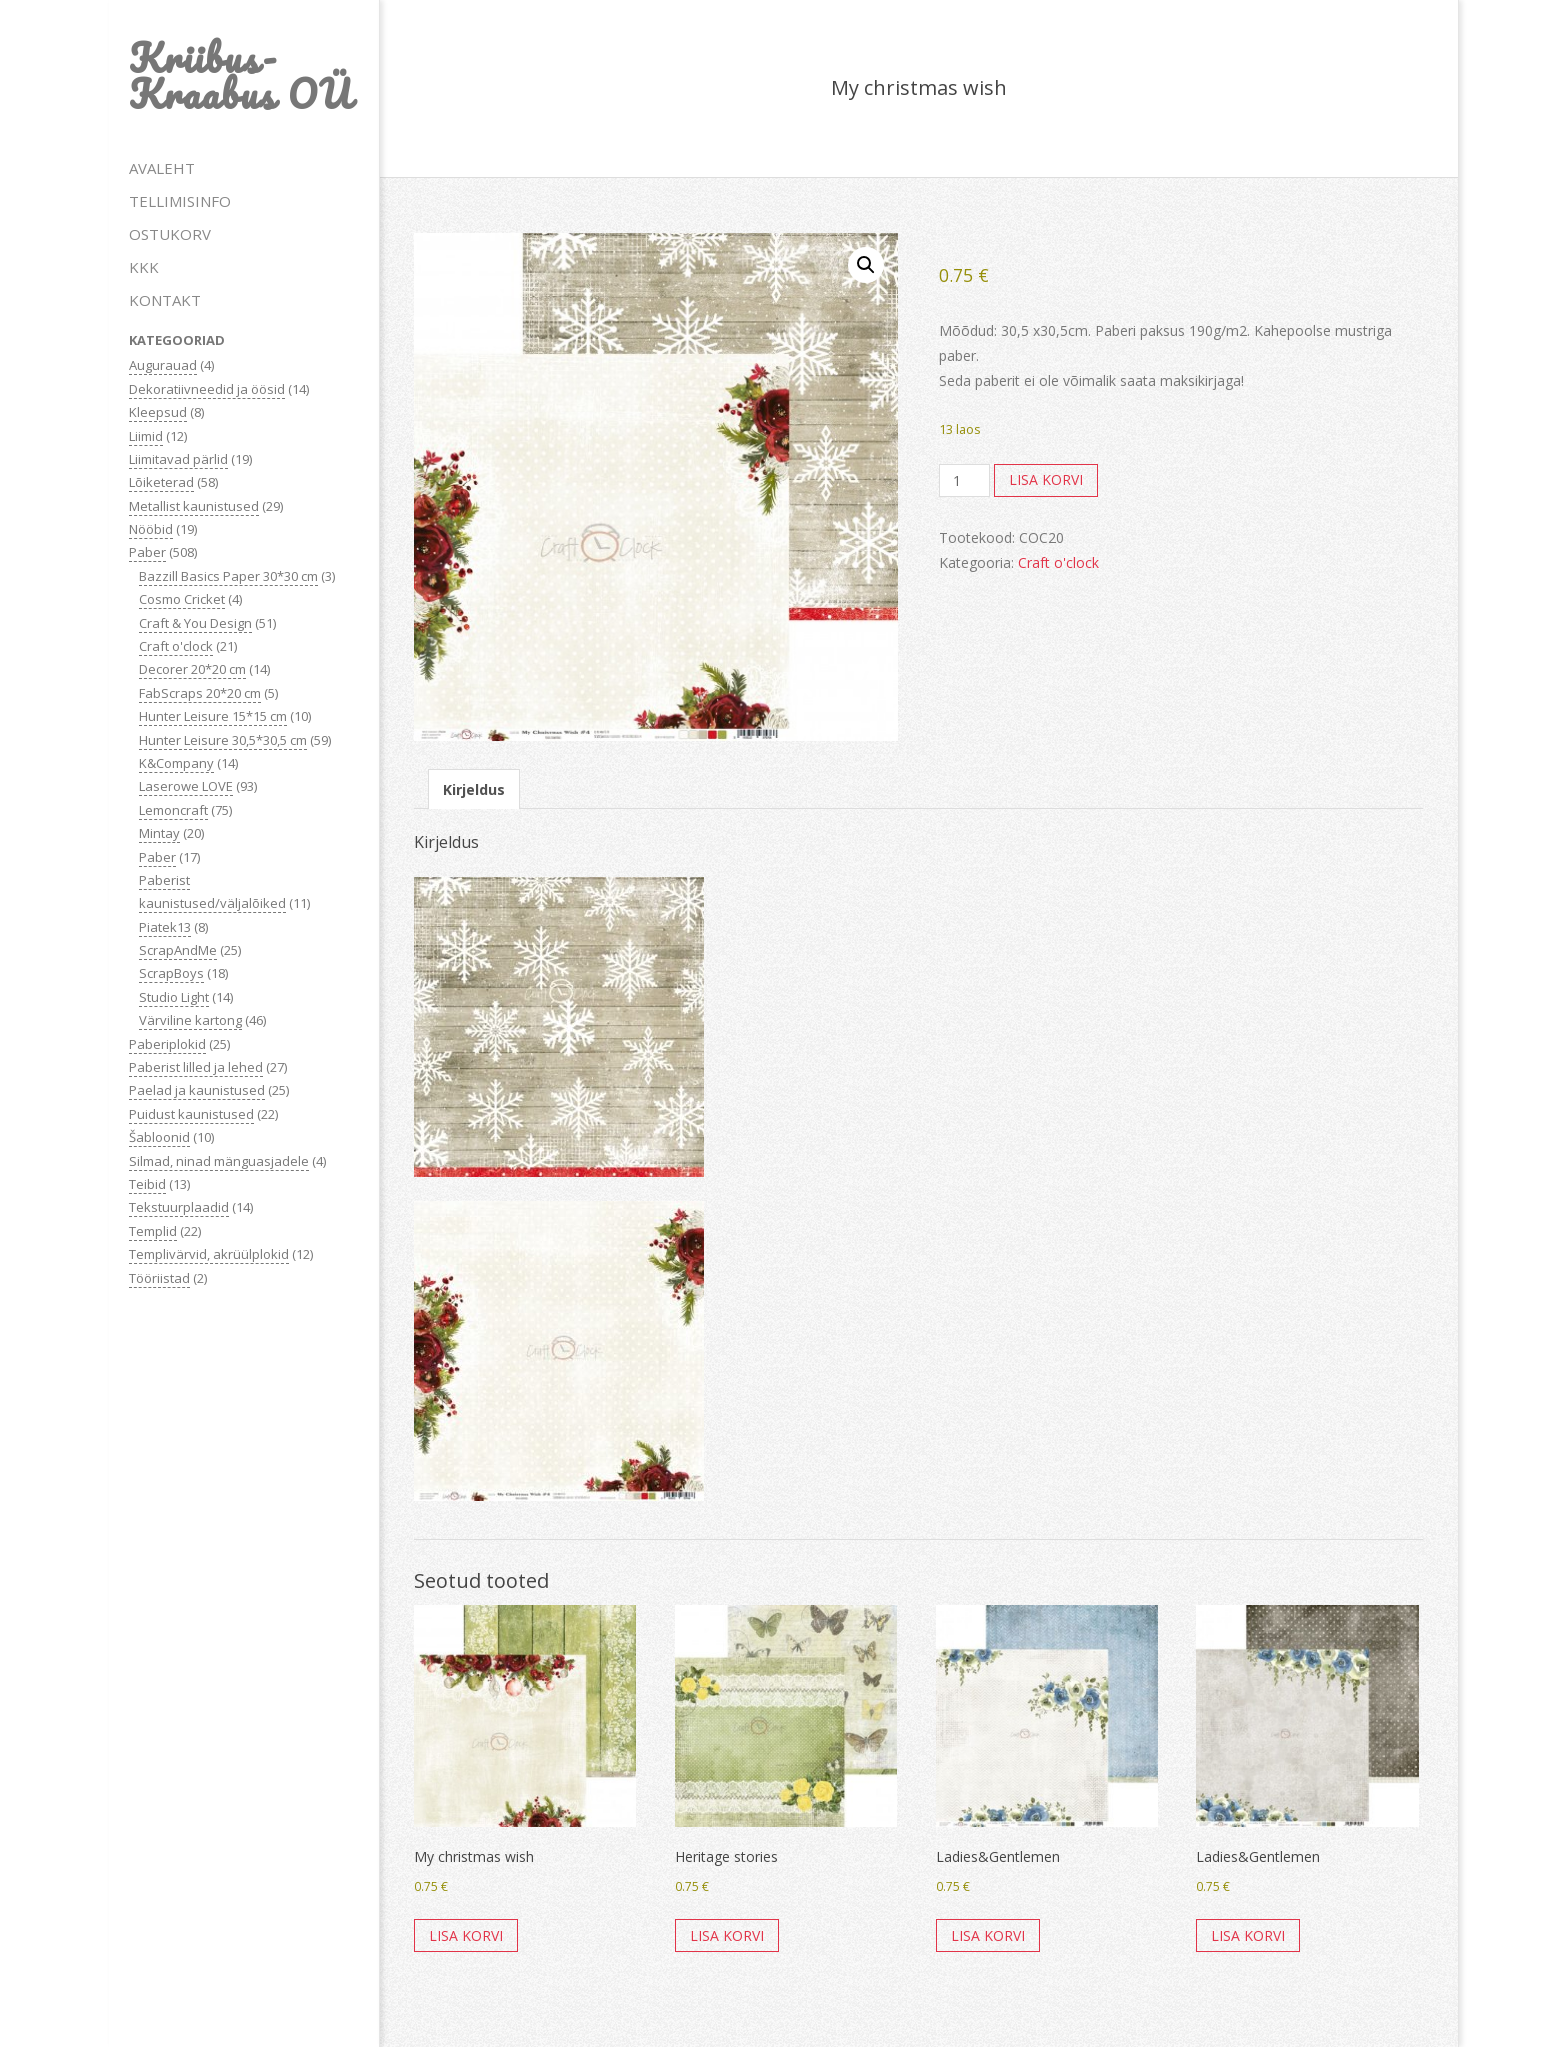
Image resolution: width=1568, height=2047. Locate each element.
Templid (153, 1231)
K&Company (176, 763)
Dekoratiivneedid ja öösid (207, 389)
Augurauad (163, 365)
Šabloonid (159, 1137)
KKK (144, 267)
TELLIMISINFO (180, 201)
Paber (147, 552)
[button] (866, 265)
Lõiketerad (161, 482)
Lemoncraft (173, 810)
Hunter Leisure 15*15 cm (213, 716)
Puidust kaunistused (191, 1114)
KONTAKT (165, 300)
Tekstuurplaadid (179, 1207)
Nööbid (151, 529)
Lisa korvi (1046, 479)
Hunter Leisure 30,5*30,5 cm (223, 740)
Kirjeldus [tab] (474, 789)
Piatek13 (165, 927)
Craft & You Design (195, 623)
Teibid (147, 1184)
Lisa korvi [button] (466, 1935)
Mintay (159, 833)
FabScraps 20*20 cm (200, 693)
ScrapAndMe (178, 950)
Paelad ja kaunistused (197, 1090)
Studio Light (174, 997)
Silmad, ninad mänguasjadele (219, 1161)
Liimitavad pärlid (178, 459)
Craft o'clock (176, 646)
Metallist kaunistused (194, 506)
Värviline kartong (190, 1020)
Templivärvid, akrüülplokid (209, 1254)
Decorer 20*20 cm (192, 669)
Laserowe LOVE (186, 786)
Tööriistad (159, 1278)
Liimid (146, 436)
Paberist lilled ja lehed (196, 1067)
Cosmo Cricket (182, 599)
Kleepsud (158, 412)
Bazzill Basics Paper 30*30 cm (228, 576)
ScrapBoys (171, 973)
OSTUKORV (170, 234)
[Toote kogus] (964, 481)
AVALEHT (162, 168)
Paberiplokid (167, 1044)
